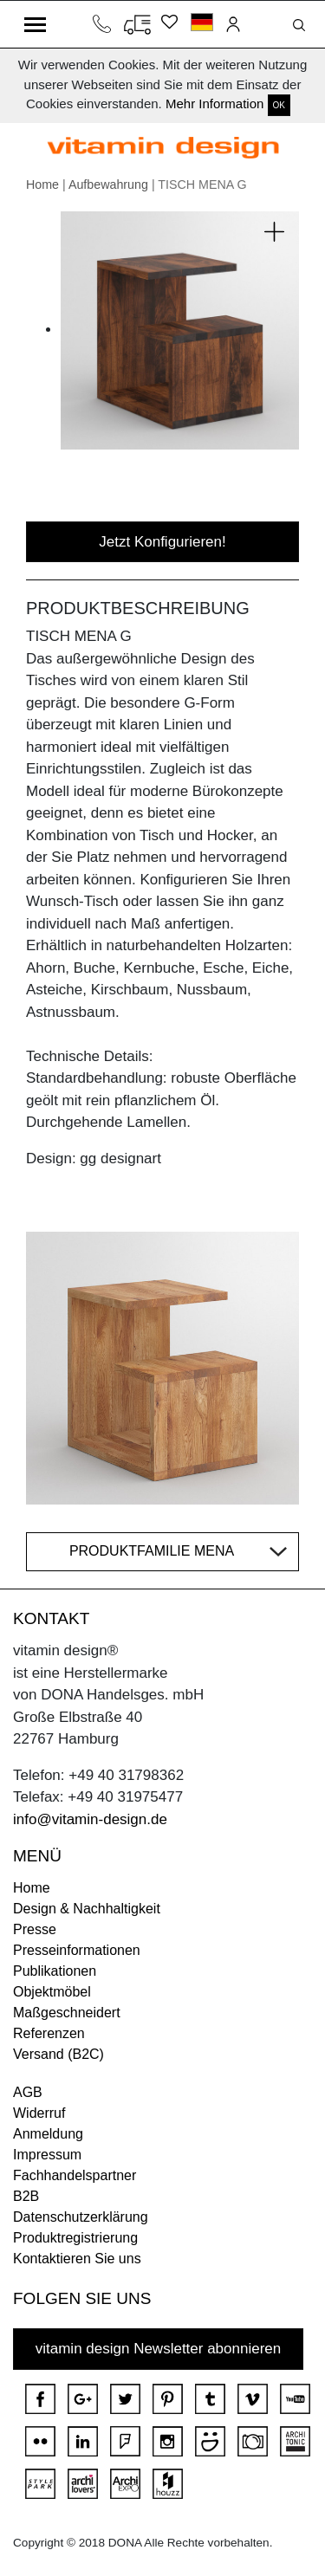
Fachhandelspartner (74, 2175)
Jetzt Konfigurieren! (162, 542)
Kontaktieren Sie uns (77, 2258)
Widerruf (39, 2113)
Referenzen (49, 2033)
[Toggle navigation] (35, 24)
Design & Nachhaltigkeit (86, 1908)
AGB (27, 2092)
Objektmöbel (52, 1991)
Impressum (47, 2154)
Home (42, 184)
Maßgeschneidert (66, 2012)
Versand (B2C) (58, 2054)
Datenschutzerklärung (80, 2217)
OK (279, 105)
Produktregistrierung (75, 2237)
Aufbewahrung (108, 184)
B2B (26, 2196)
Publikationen (54, 1971)
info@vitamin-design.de (90, 1819)
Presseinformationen (76, 1950)
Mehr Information (214, 103)
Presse (34, 1929)
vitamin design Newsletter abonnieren (159, 2348)
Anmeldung (48, 2133)
